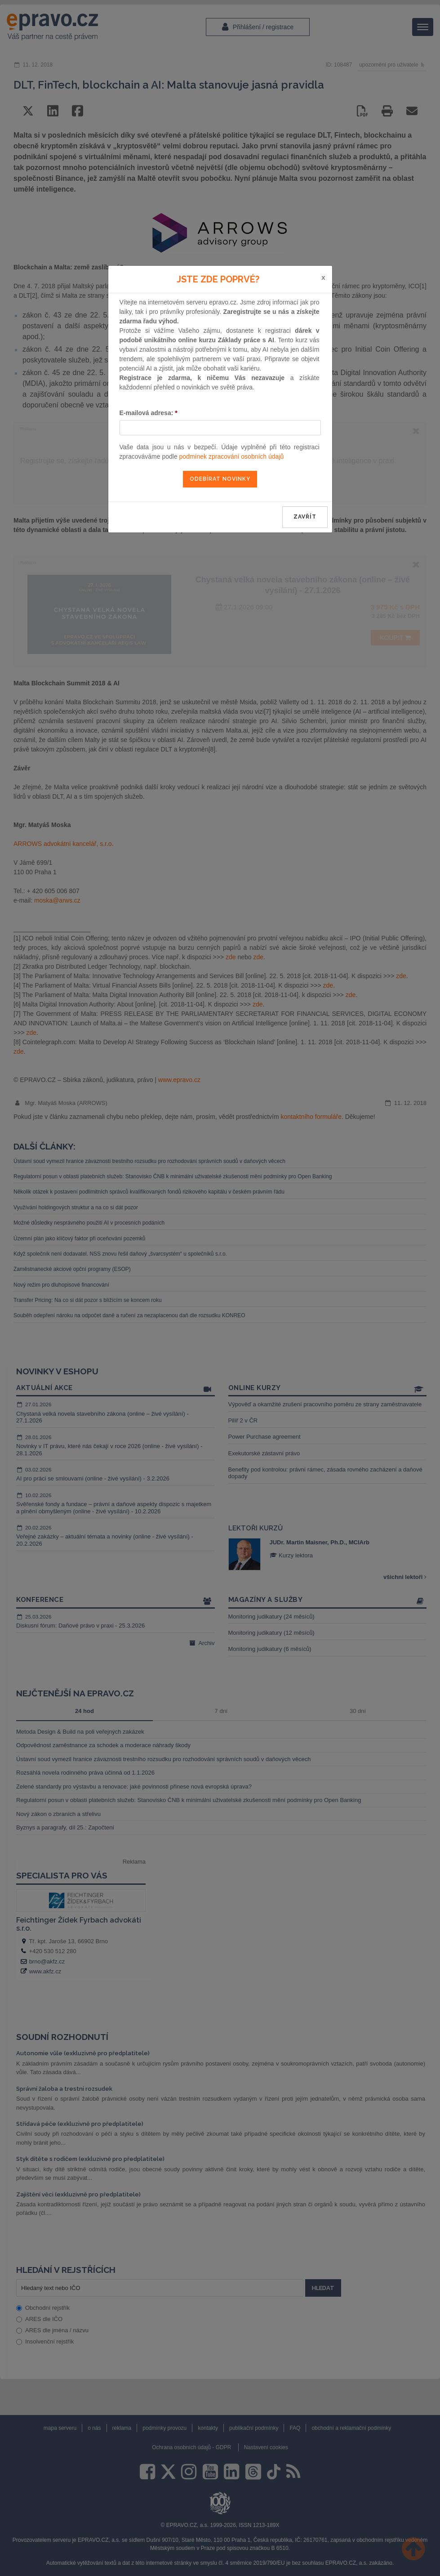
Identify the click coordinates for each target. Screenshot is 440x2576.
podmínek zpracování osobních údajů (231, 456)
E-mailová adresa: (149, 412)
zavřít (304, 517)
